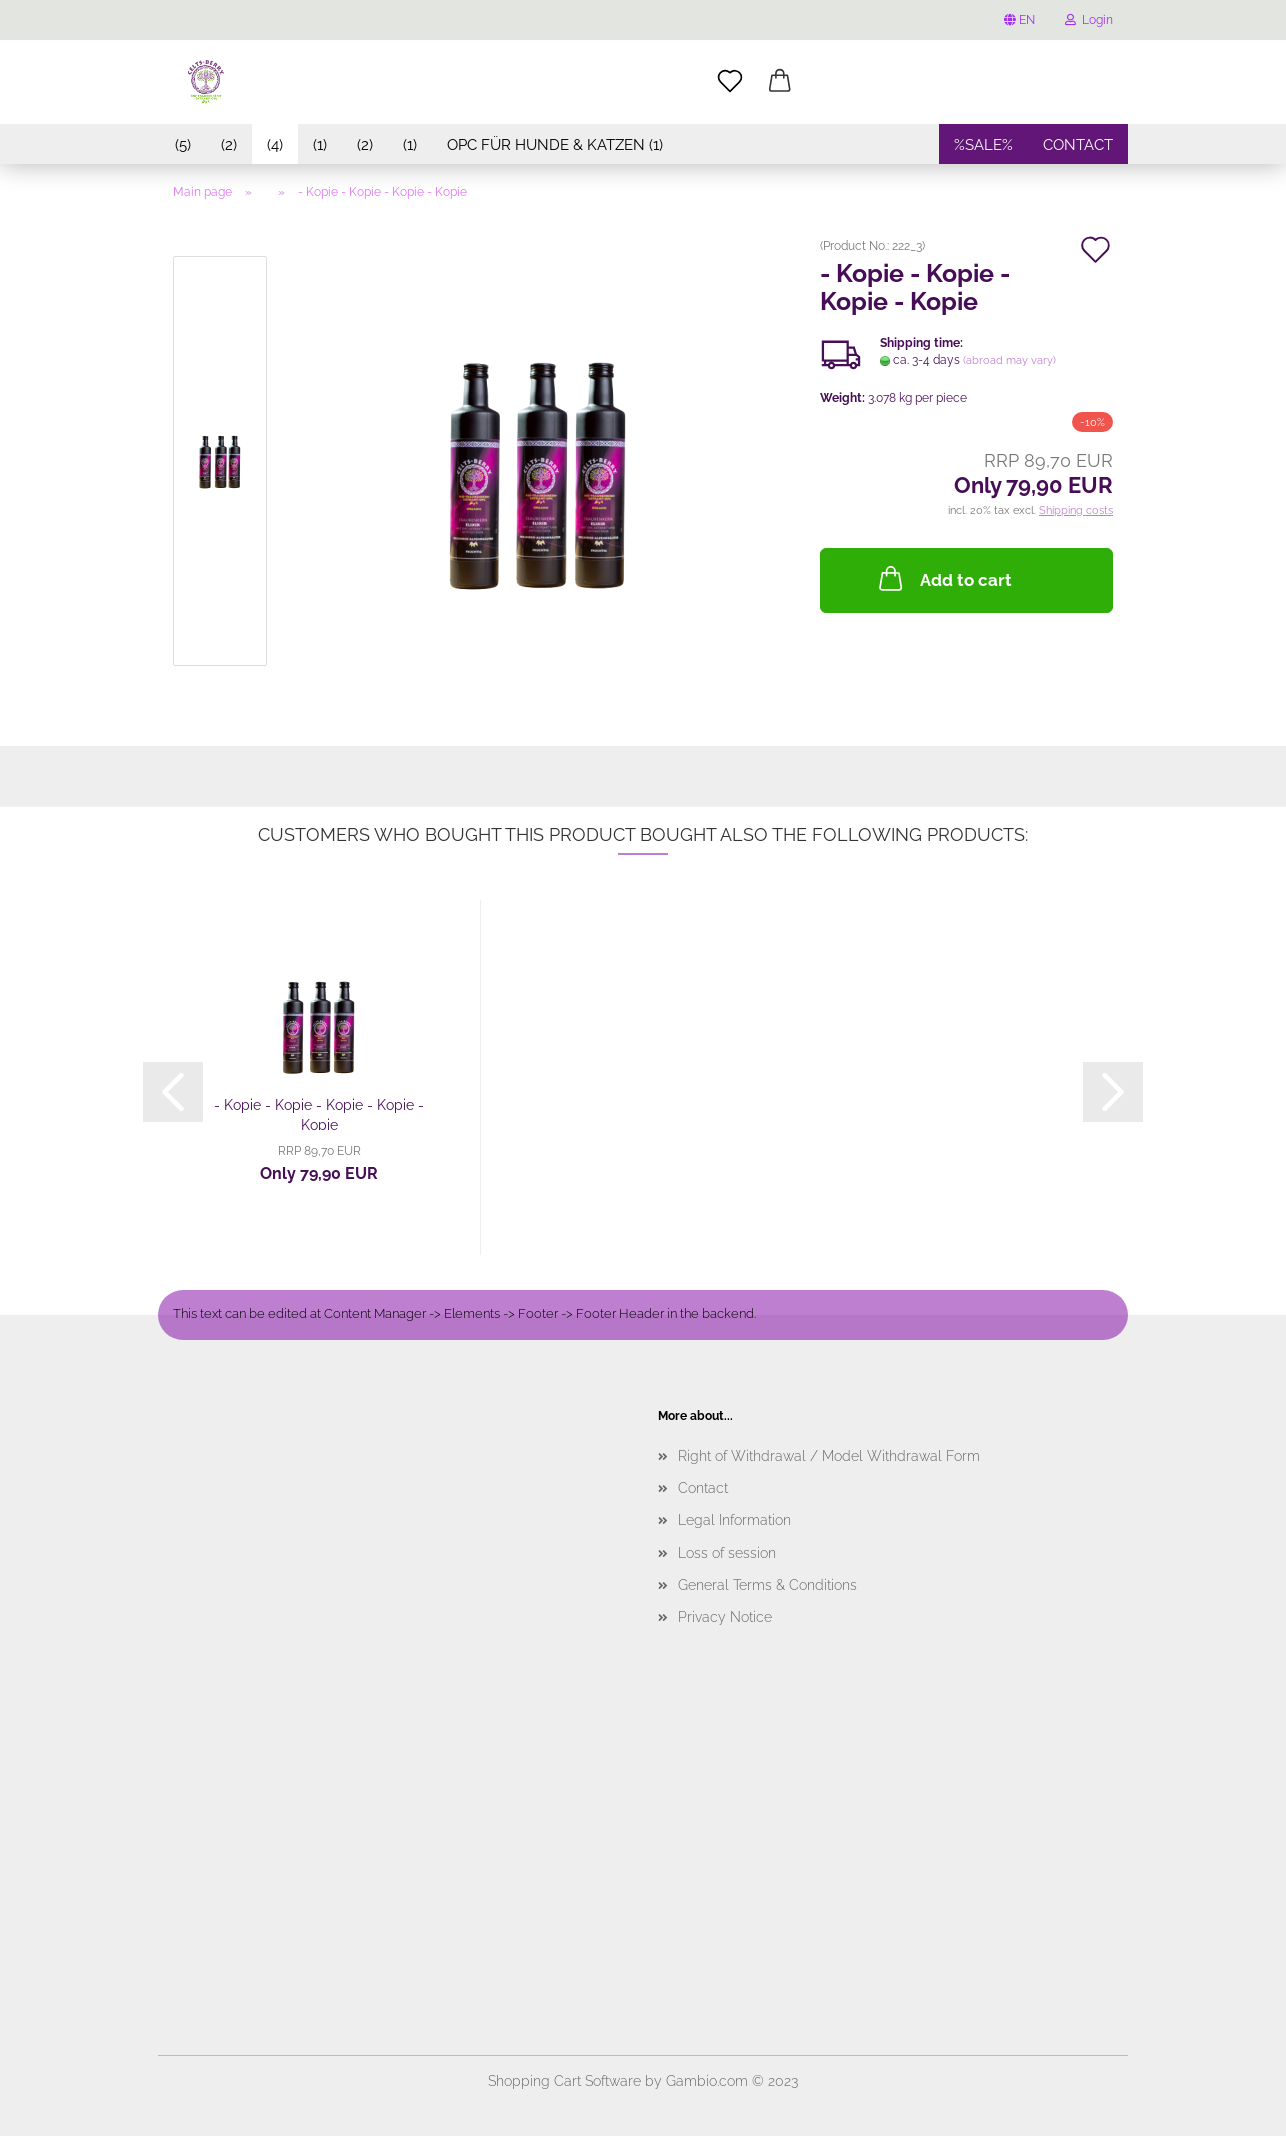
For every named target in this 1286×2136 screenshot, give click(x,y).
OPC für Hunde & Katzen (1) (555, 145)
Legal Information (734, 1520)
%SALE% (983, 145)
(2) (229, 145)
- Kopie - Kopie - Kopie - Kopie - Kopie (319, 1113)
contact (1078, 145)
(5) (183, 145)
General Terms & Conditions (767, 1585)
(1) (320, 145)
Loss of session (727, 1553)
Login (1089, 20)
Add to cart (943, 578)
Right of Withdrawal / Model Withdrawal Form (829, 1456)
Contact (703, 1488)
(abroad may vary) (1009, 360)
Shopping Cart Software (564, 2081)
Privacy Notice (725, 1617)
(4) (275, 145)
